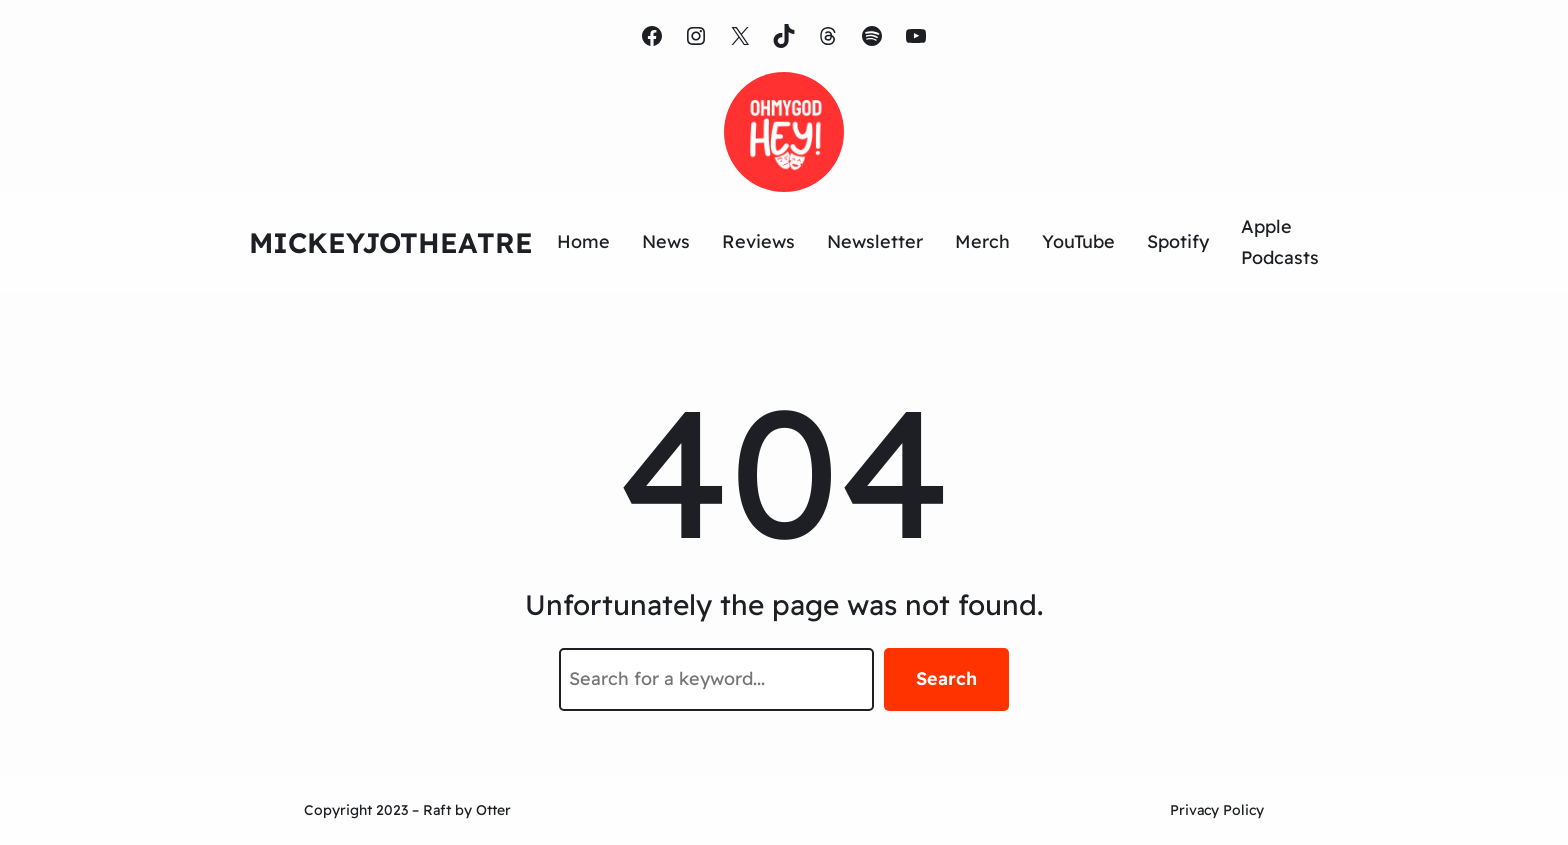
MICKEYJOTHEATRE (391, 242)
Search (946, 678)
